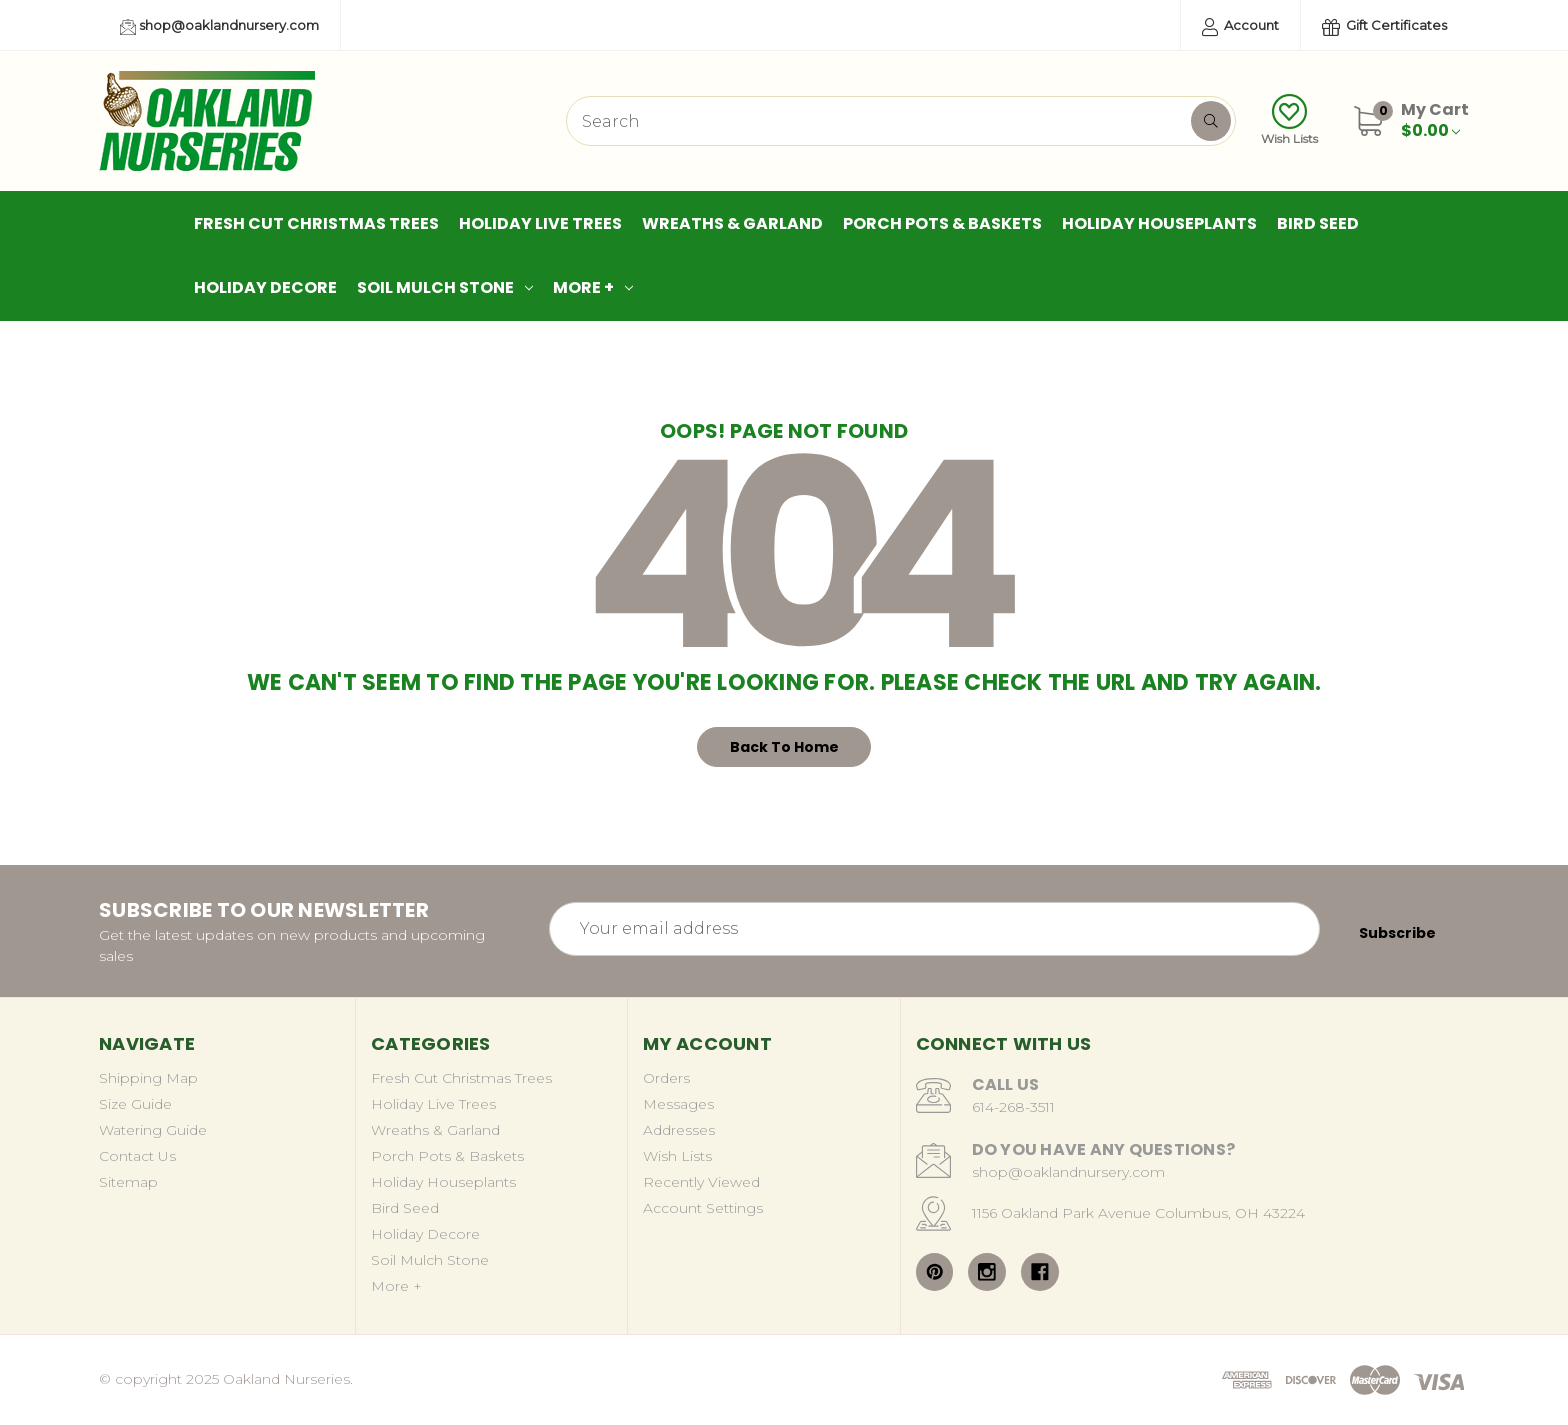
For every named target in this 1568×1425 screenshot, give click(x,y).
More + (593, 287)
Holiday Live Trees (540, 223)
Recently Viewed (701, 1182)
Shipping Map (148, 1078)
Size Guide (135, 1104)
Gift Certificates (1384, 26)
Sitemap (128, 1182)
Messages (678, 1104)
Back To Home (784, 747)
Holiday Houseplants (1159, 223)
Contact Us (137, 1156)
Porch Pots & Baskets (942, 223)
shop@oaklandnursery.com (219, 26)
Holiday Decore (265, 287)
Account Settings (703, 1208)
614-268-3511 (1013, 1107)
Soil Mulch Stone (445, 287)
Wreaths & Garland (732, 223)
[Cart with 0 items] (1435, 120)
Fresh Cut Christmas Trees (316, 223)
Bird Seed (1318, 223)
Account (1240, 26)
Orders (666, 1078)
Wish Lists (1289, 120)
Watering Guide (153, 1130)
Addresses (679, 1130)
